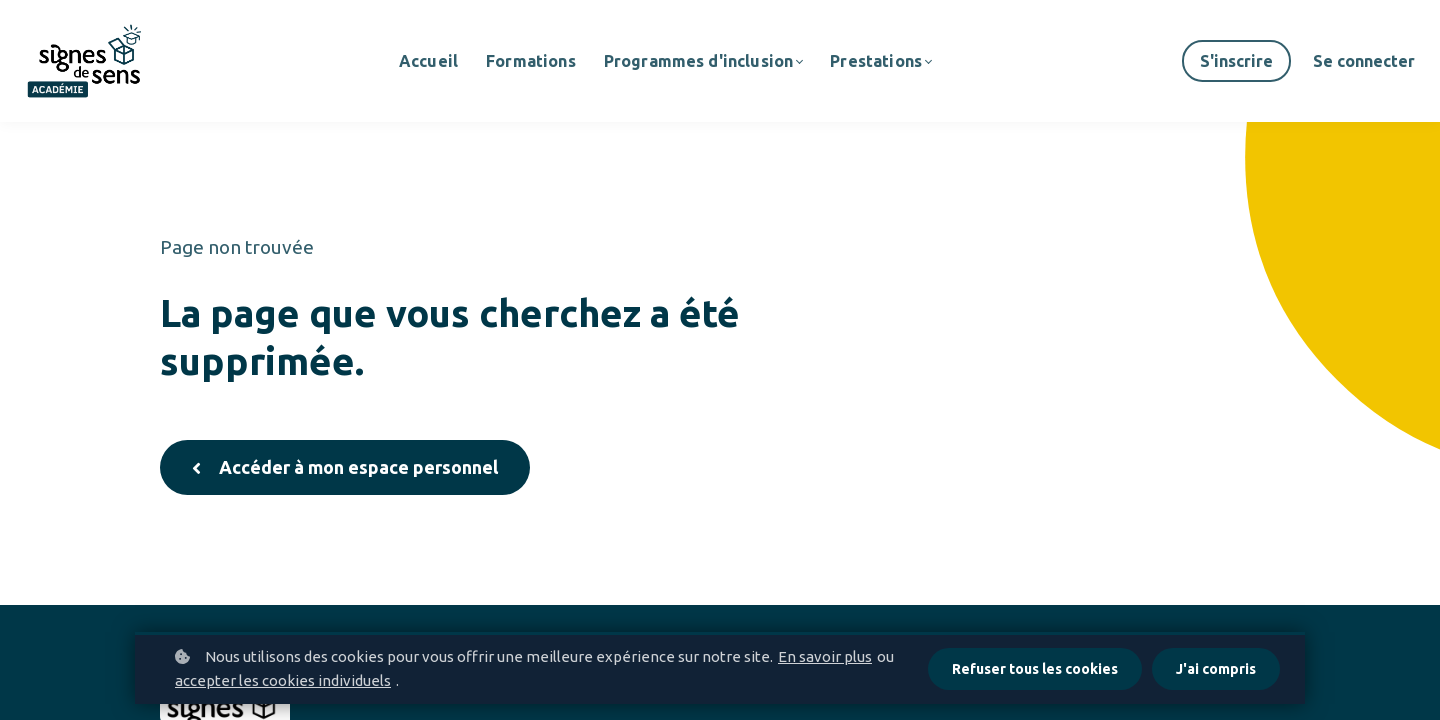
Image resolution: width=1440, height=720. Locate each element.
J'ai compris (1216, 669)
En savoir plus (825, 656)
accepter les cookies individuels (283, 680)
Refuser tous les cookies (1035, 669)
